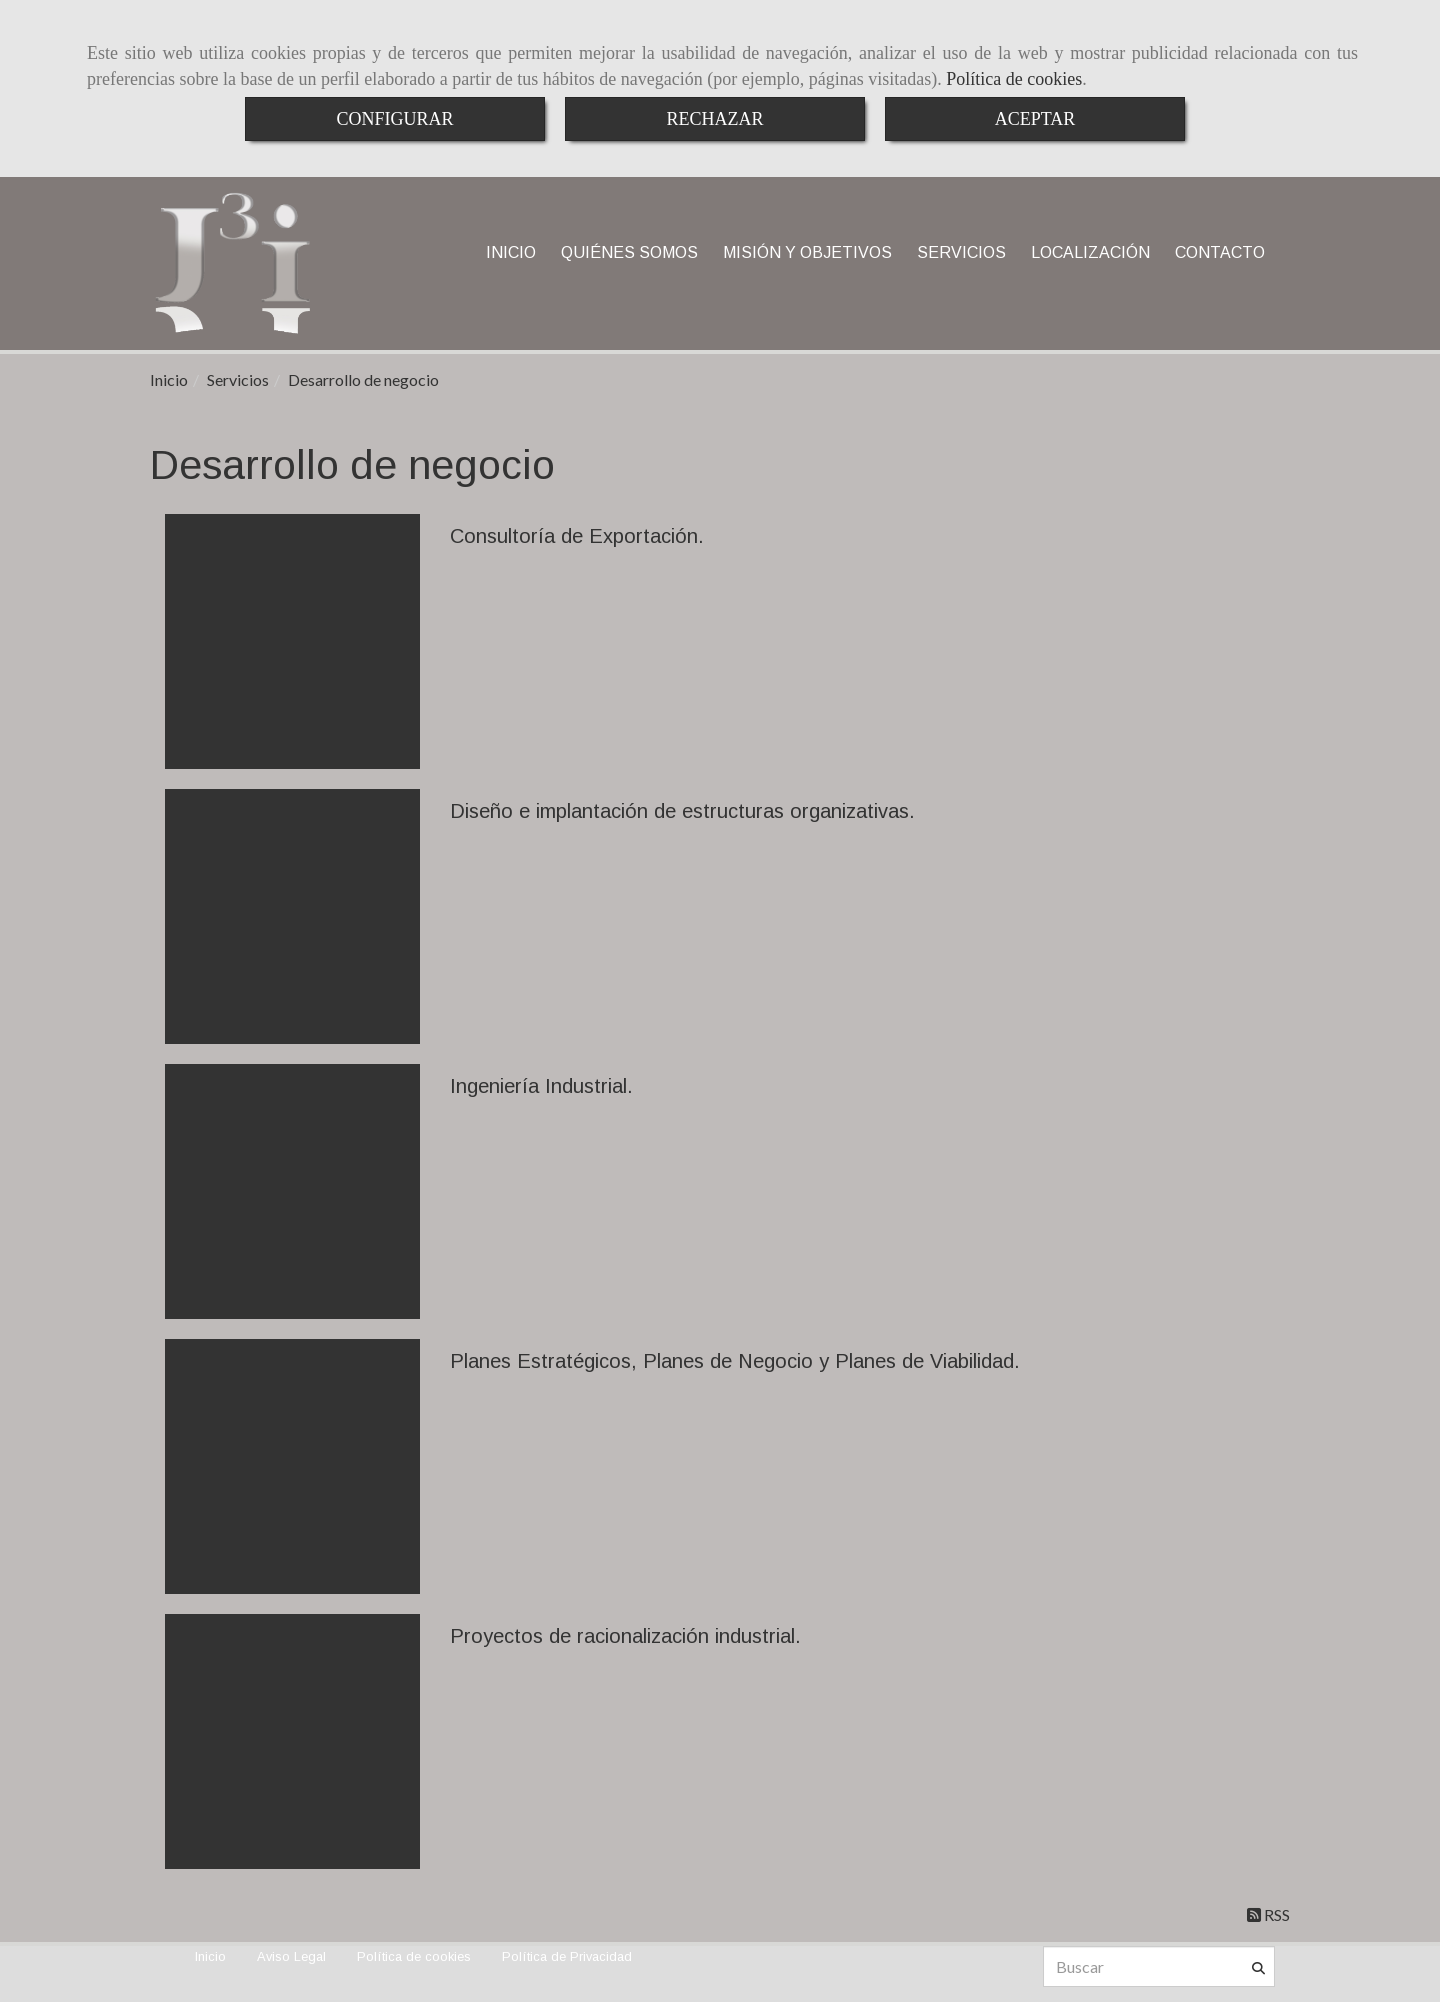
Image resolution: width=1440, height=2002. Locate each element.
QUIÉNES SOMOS (629, 252)
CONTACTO (1220, 252)
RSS (1268, 1914)
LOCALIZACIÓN (1090, 252)
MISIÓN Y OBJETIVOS (807, 252)
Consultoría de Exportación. (577, 536)
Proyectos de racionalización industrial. (625, 1636)
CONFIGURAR (394, 119)
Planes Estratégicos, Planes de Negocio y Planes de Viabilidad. (735, 1361)
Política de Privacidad (567, 1956)
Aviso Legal (291, 1956)
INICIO (511, 252)
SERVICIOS (961, 252)
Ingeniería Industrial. (541, 1086)
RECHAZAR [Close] (714, 119)
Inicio (210, 1956)
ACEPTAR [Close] (1035, 119)
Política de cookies (1014, 79)
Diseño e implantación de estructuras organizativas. (682, 811)
